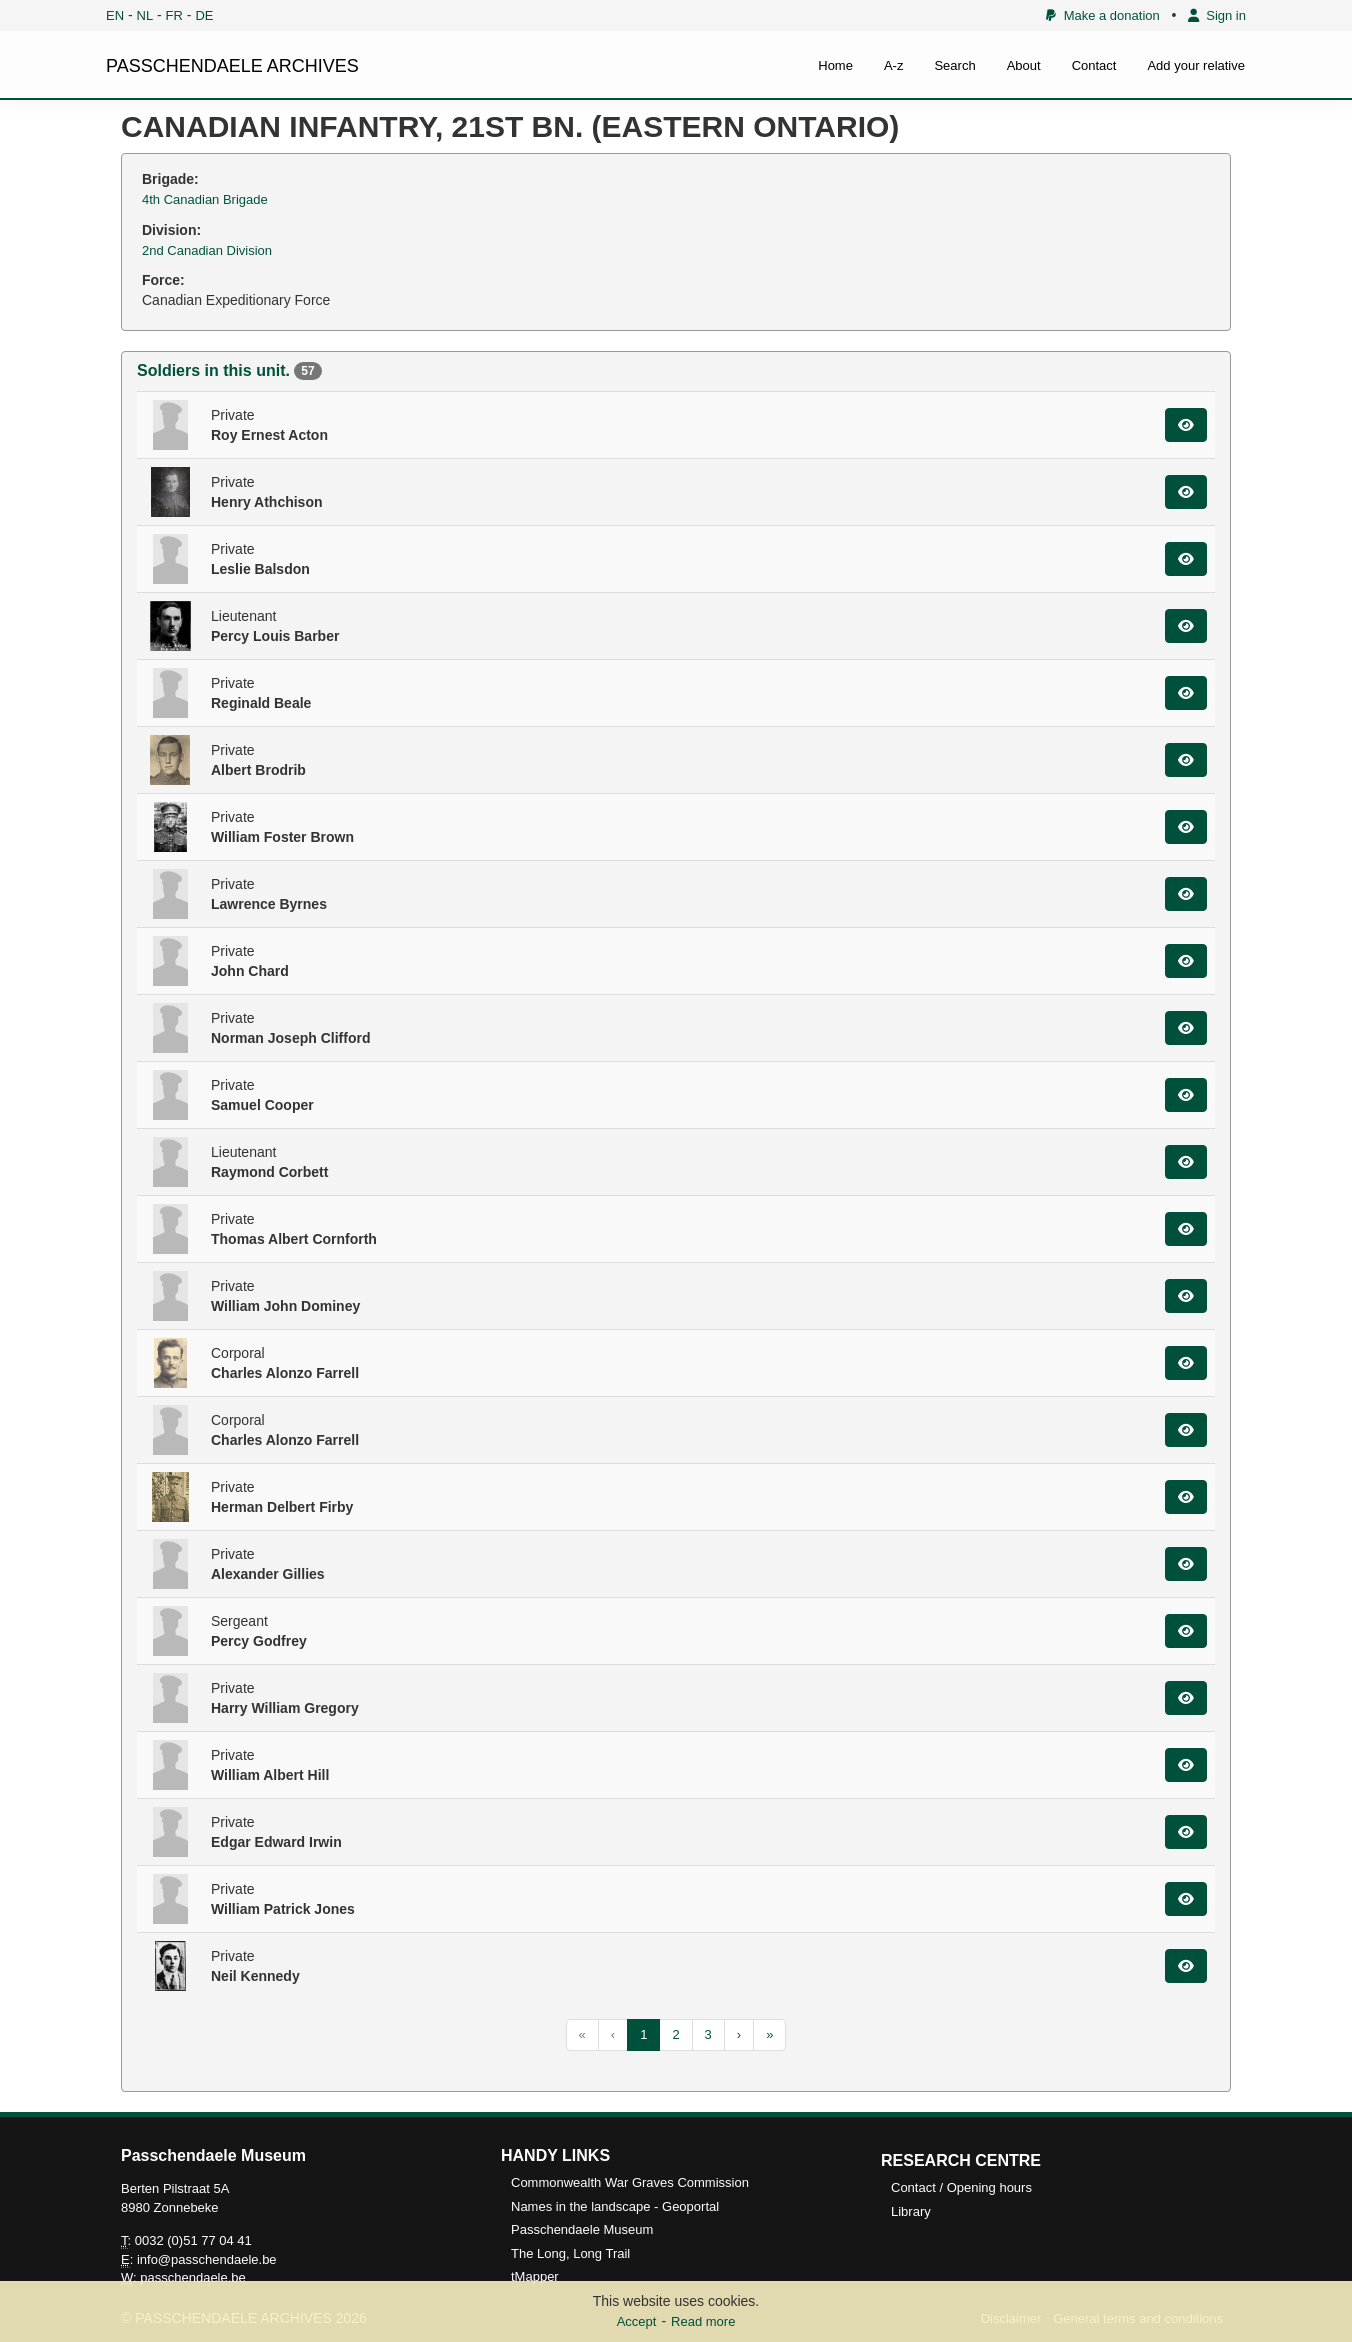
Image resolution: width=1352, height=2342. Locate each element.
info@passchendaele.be (207, 2259)
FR (174, 15)
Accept (637, 2321)
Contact (1094, 65)
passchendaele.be (193, 2277)
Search (954, 65)
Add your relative (1196, 65)
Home (835, 65)
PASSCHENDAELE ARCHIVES (232, 66)
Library (911, 2211)
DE (204, 15)
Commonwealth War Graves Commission (630, 2182)
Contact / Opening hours (961, 2187)
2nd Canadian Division (207, 250)
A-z (894, 65)
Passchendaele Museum (582, 2229)
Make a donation (1102, 15)
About (1024, 65)
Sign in (1217, 15)
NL (145, 15)
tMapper (535, 2276)
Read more (703, 2321)
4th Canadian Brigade (205, 199)
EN (115, 15)
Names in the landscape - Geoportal (615, 2206)
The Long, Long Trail (570, 2253)
